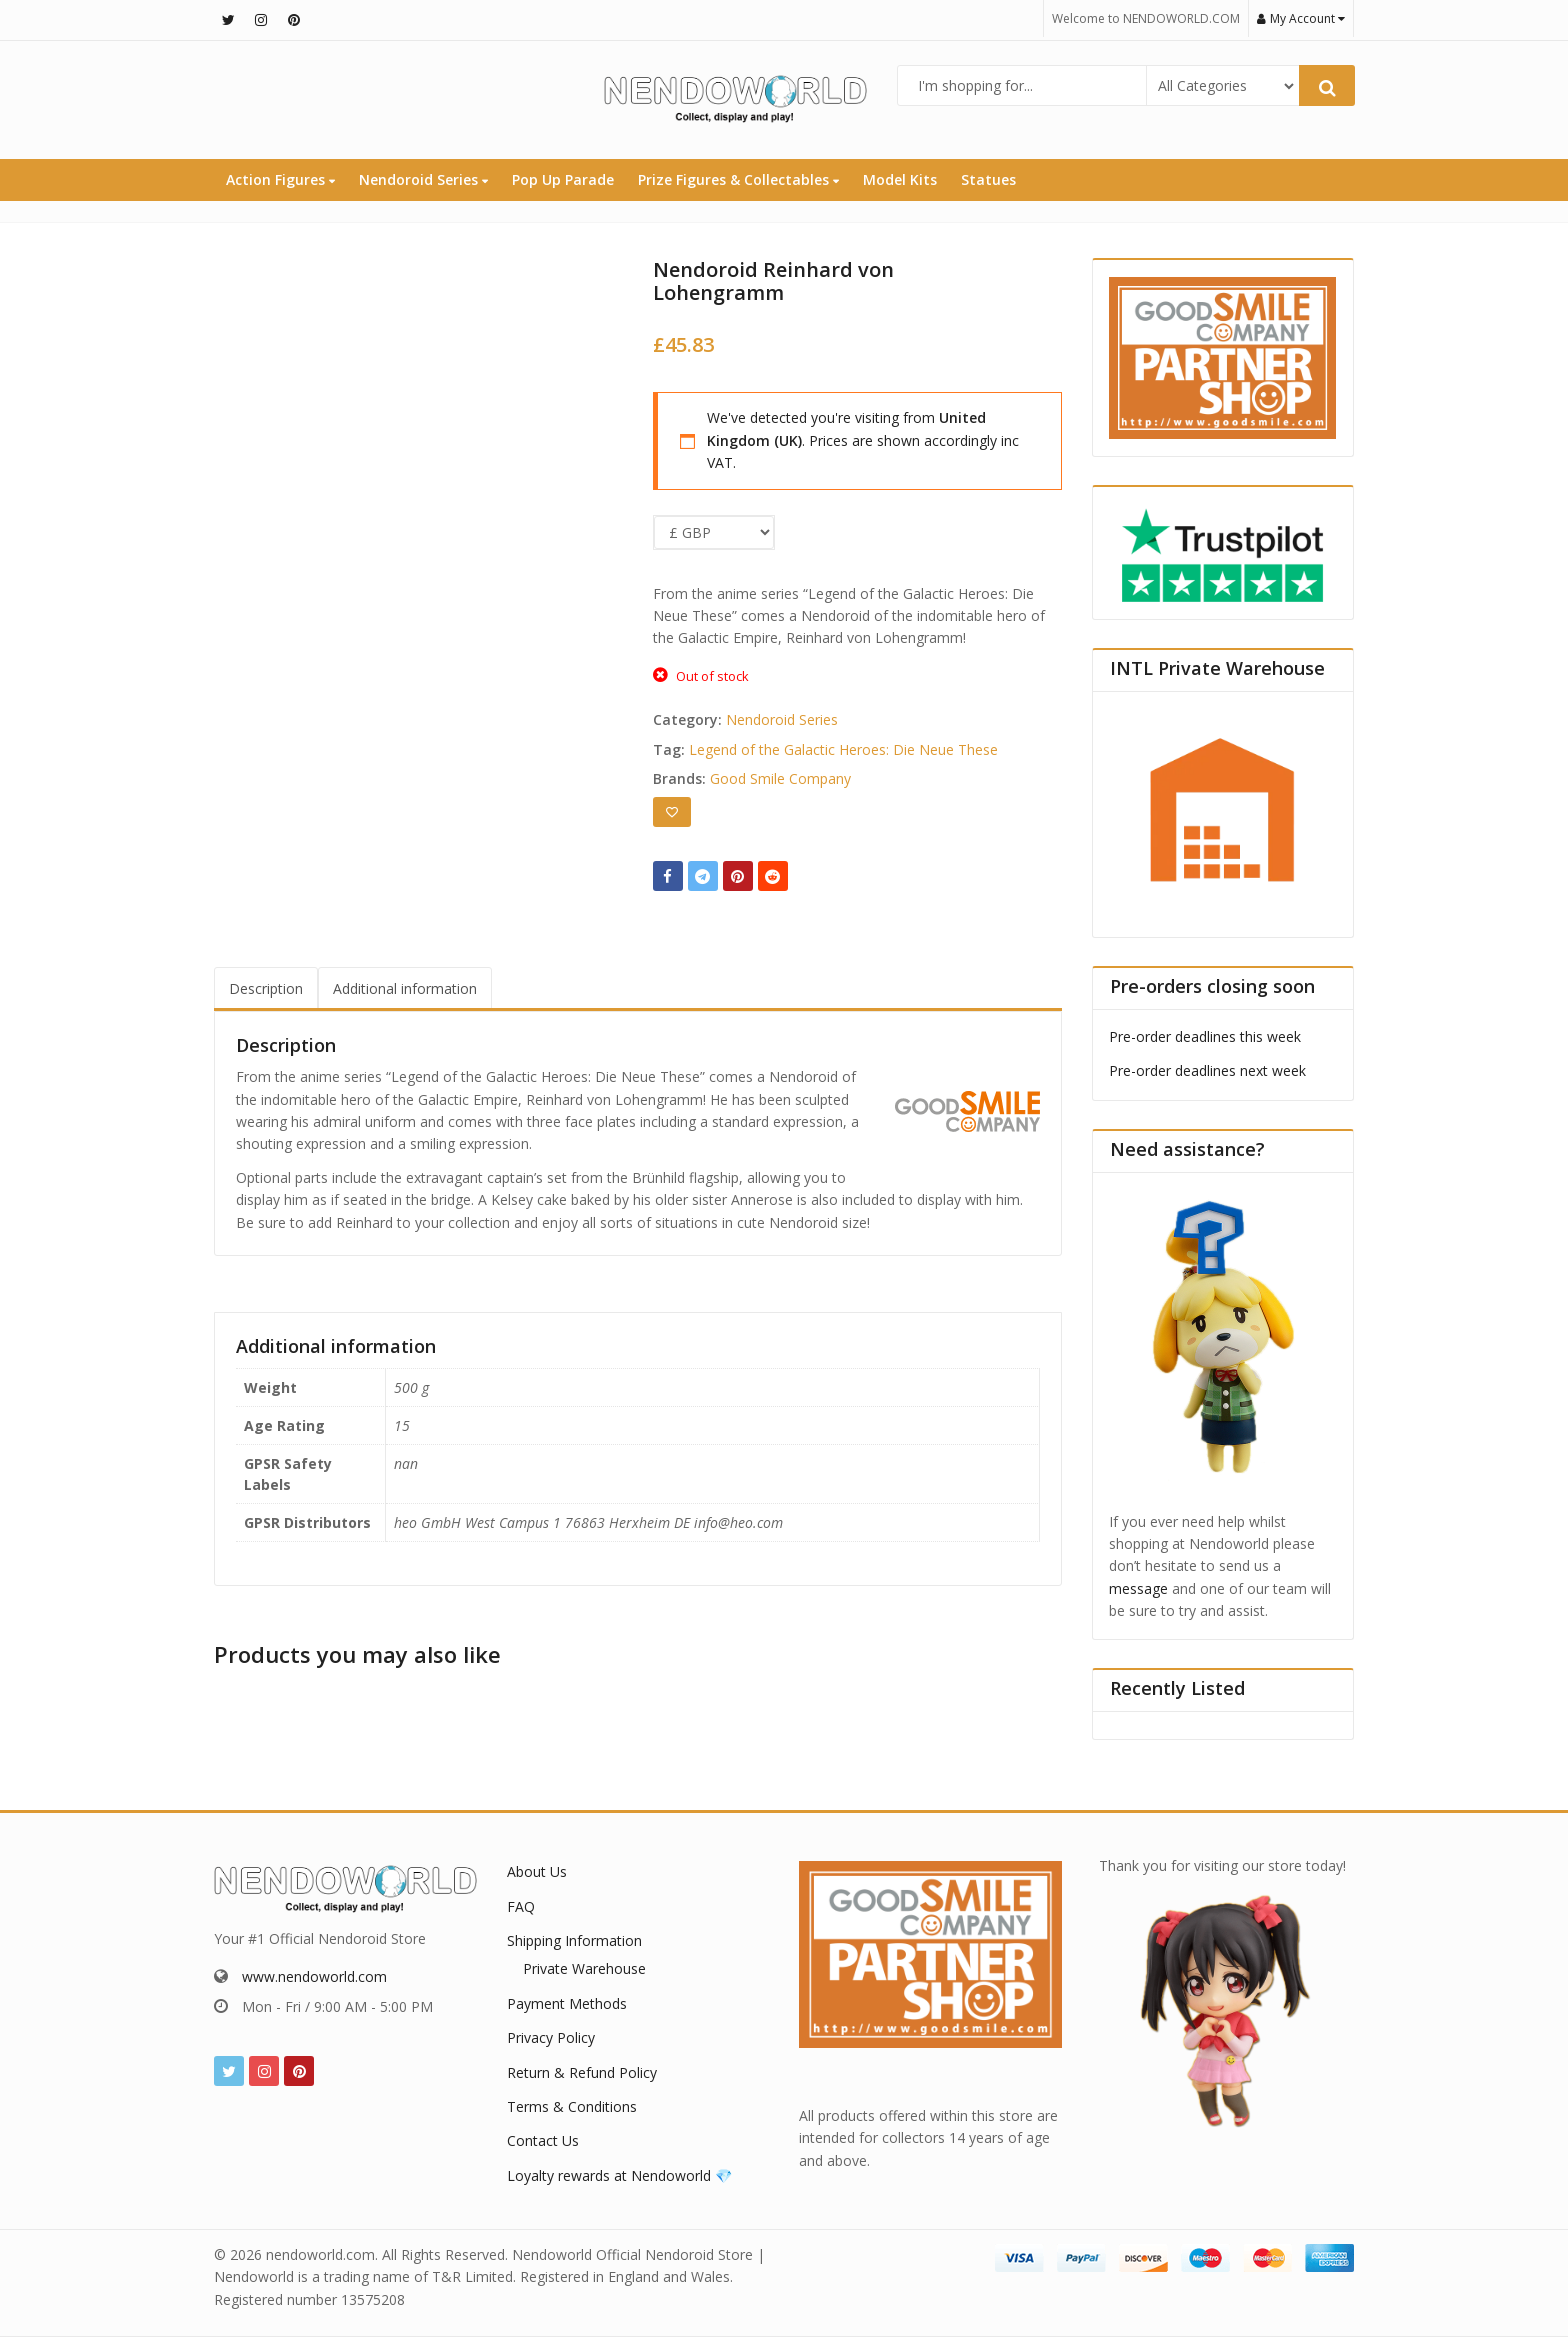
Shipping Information (574, 1940)
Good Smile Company (780, 778)
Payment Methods (567, 2003)
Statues (988, 179)
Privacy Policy (551, 2037)
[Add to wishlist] (672, 812)
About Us (537, 1871)
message (1138, 1588)
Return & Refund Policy (582, 2072)
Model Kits (900, 179)
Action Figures (280, 179)
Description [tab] (266, 988)
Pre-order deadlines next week (1207, 1070)
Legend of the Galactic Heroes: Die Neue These (843, 749)
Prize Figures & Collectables (738, 179)
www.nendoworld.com (314, 1976)
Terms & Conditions (572, 2106)
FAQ (521, 1906)
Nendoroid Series (423, 179)
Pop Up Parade (563, 179)
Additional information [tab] (405, 988)
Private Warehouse (584, 1968)
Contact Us (543, 2140)
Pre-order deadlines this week (1205, 1036)
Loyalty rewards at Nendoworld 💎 (619, 2175)
